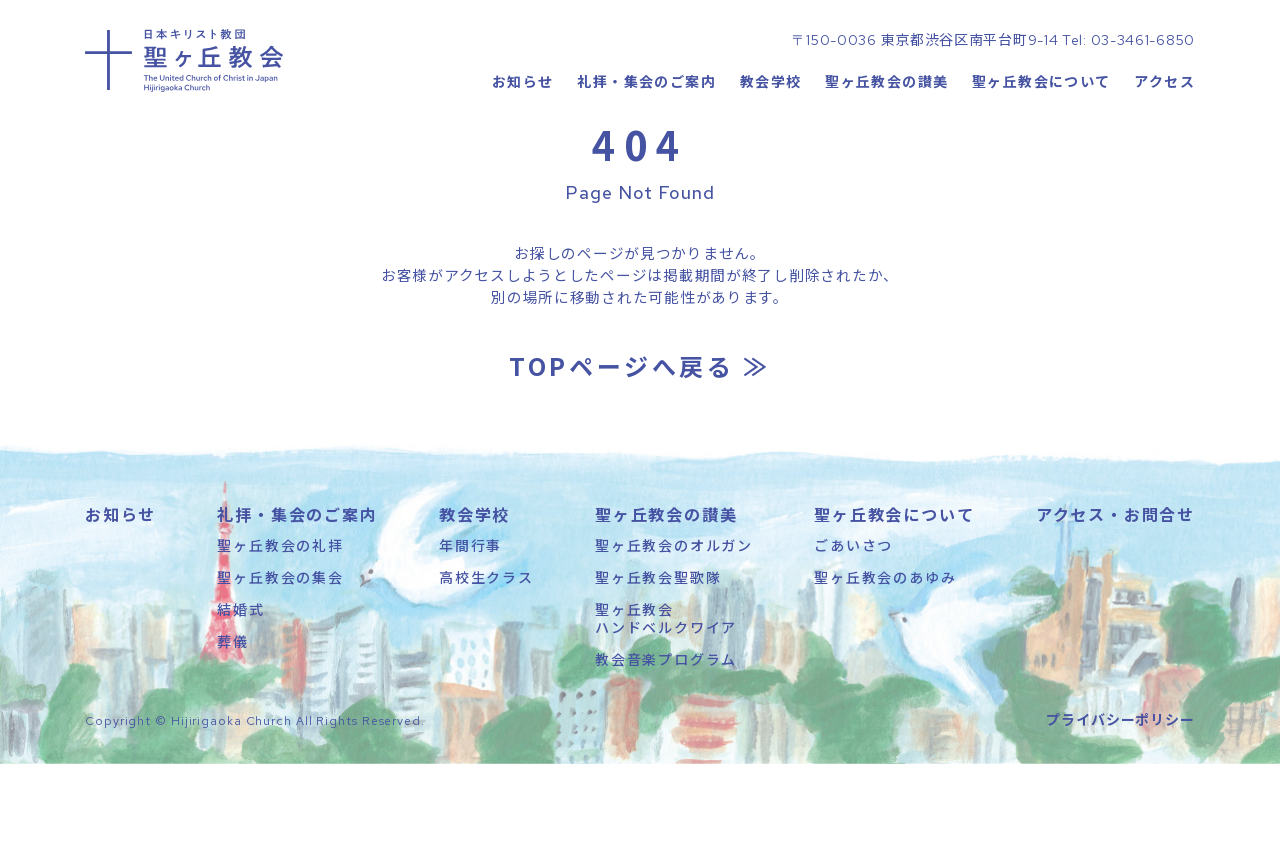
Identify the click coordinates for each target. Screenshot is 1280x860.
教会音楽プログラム (666, 756)
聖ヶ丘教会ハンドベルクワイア (666, 714)
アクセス (1164, 145)
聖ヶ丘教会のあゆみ (885, 673)
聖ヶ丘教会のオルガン (674, 641)
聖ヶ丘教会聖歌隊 (658, 673)
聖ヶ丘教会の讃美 (886, 145)
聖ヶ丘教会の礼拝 (280, 641)
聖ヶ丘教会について (1041, 145)
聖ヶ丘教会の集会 (280, 673)
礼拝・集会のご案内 (646, 145)
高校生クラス (486, 673)
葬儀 (233, 738)
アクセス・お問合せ (1115, 610)
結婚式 (240, 705)
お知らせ (522, 145)
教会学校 (770, 145)
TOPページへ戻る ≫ (640, 461)
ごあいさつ (853, 641)
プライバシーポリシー (1120, 815)
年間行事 (470, 641)
